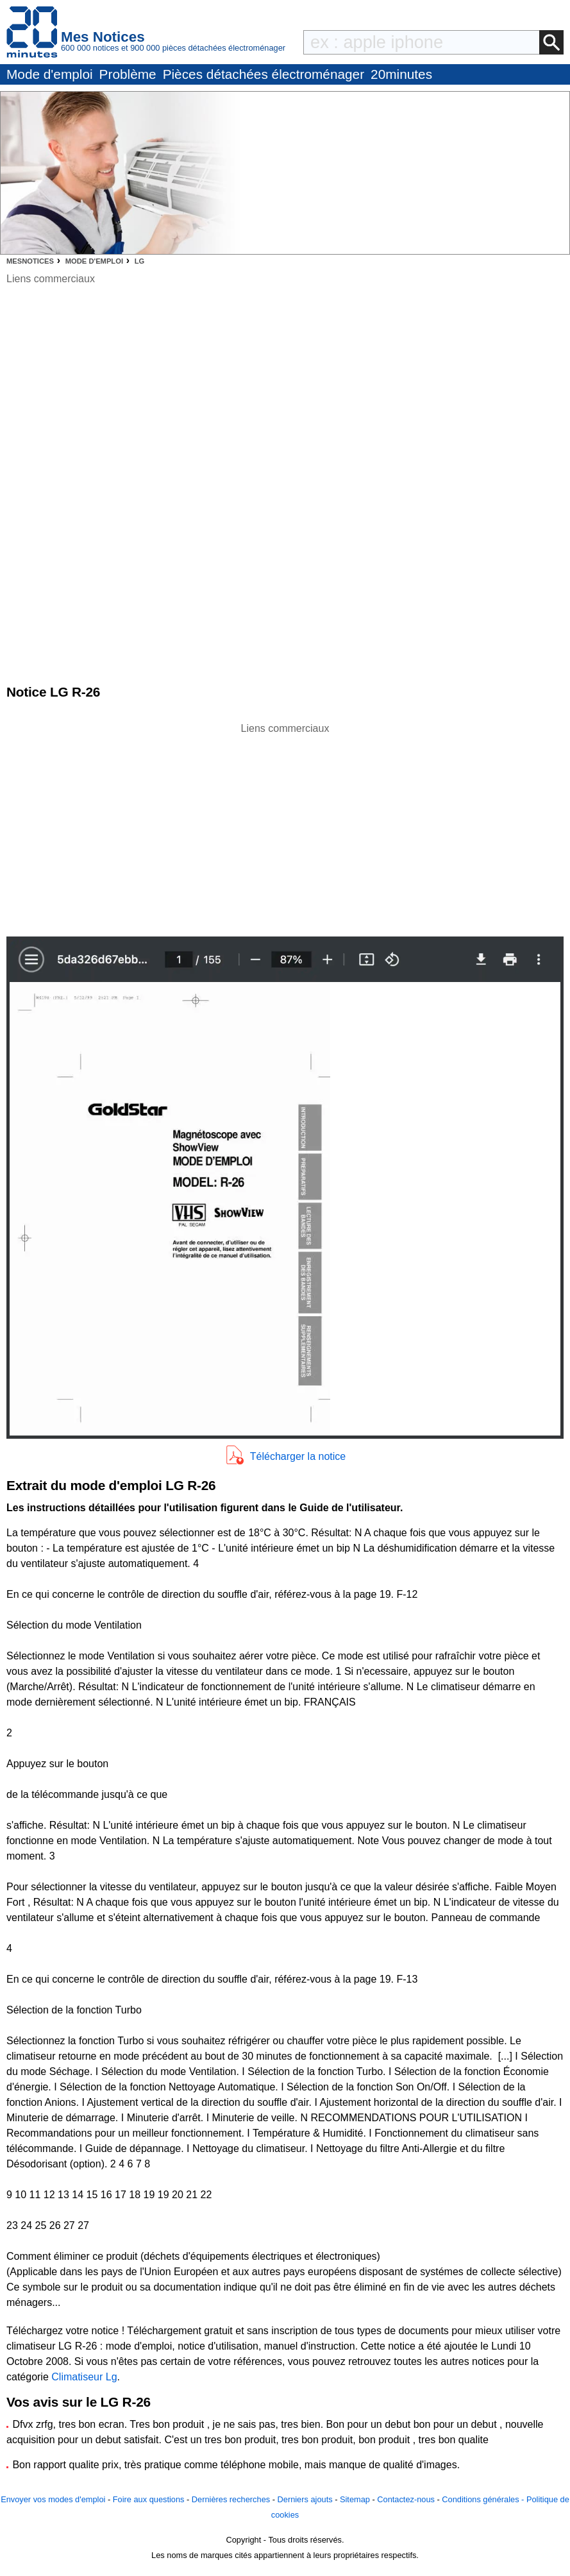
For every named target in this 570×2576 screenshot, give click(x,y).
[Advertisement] (285, 826)
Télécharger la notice (298, 1456)
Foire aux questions (149, 2499)
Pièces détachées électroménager (263, 74)
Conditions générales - (484, 2499)
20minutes (401, 74)
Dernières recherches (231, 2499)
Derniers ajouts (305, 2499)
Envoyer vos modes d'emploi (53, 2499)
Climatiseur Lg (84, 2376)
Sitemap (355, 2499)
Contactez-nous (406, 2499)
